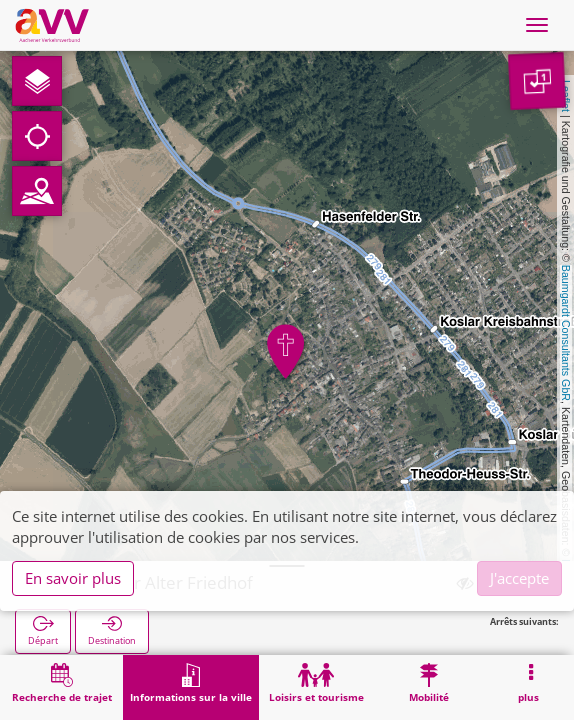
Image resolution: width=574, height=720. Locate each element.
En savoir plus (73, 578)
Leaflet (566, 96)
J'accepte (519, 578)
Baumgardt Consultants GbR (566, 333)
